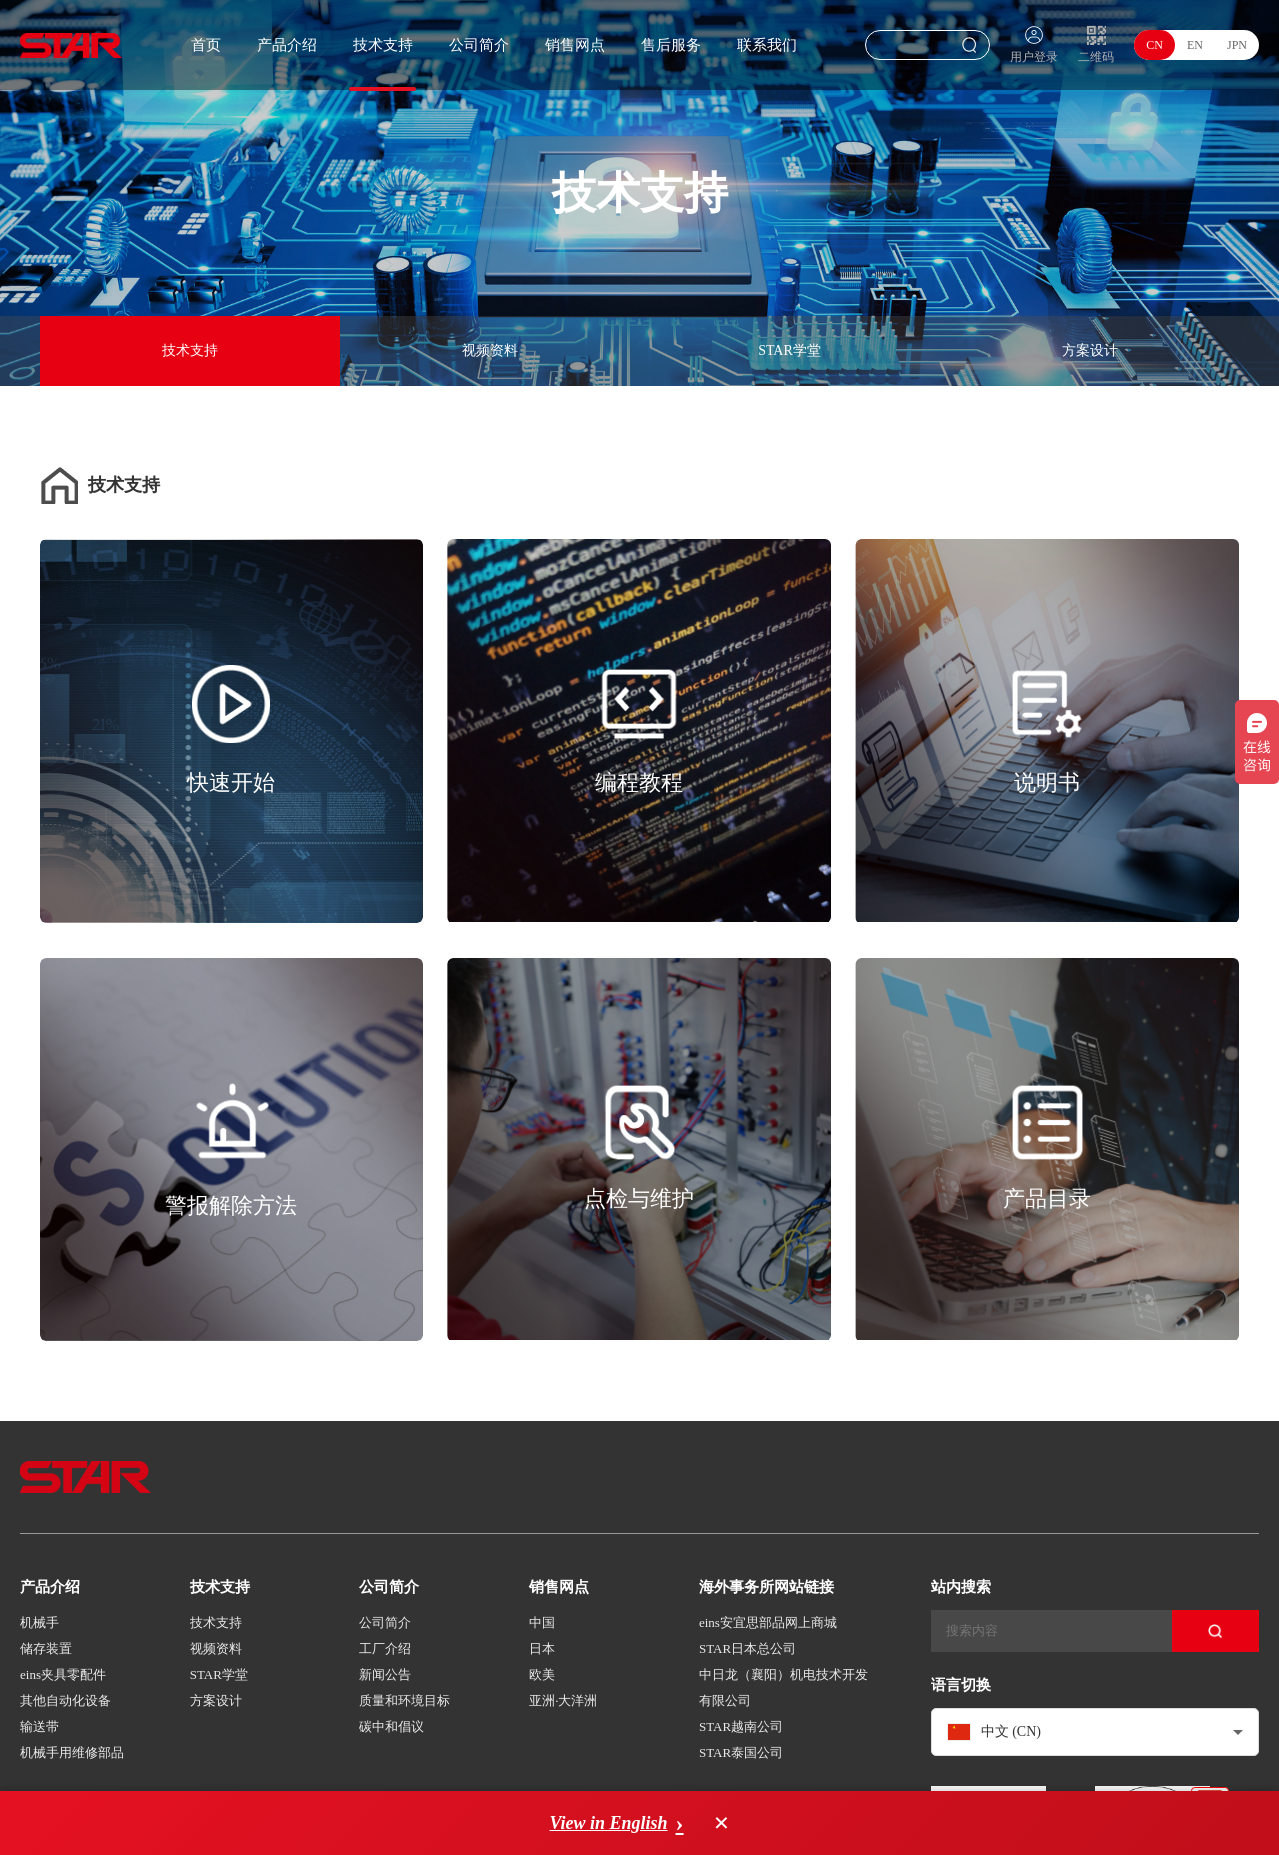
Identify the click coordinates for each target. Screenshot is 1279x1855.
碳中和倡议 (391, 1726)
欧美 (542, 1674)
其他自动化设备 (65, 1700)
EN (1195, 45)
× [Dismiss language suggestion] (722, 1823)
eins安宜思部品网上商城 (768, 1622)
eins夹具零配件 (63, 1674)
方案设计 (1090, 350)
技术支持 (383, 45)
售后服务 (671, 45)
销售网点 (575, 45)
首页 (206, 45)
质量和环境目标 (404, 1700)
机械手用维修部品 (72, 1752)
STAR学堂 (789, 350)
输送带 (39, 1726)
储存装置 (46, 1648)
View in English (608, 1823)
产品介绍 (287, 45)
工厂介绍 (385, 1648)
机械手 (39, 1622)
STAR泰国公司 (741, 1752)
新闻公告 (385, 1674)
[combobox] (1095, 1732)
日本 (542, 1648)
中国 (542, 1622)
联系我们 (767, 45)
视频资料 (490, 350)
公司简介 (479, 45)
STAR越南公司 (741, 1726)
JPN (1237, 45)
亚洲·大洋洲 (563, 1700)
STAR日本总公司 (747, 1648)
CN (1154, 45)
